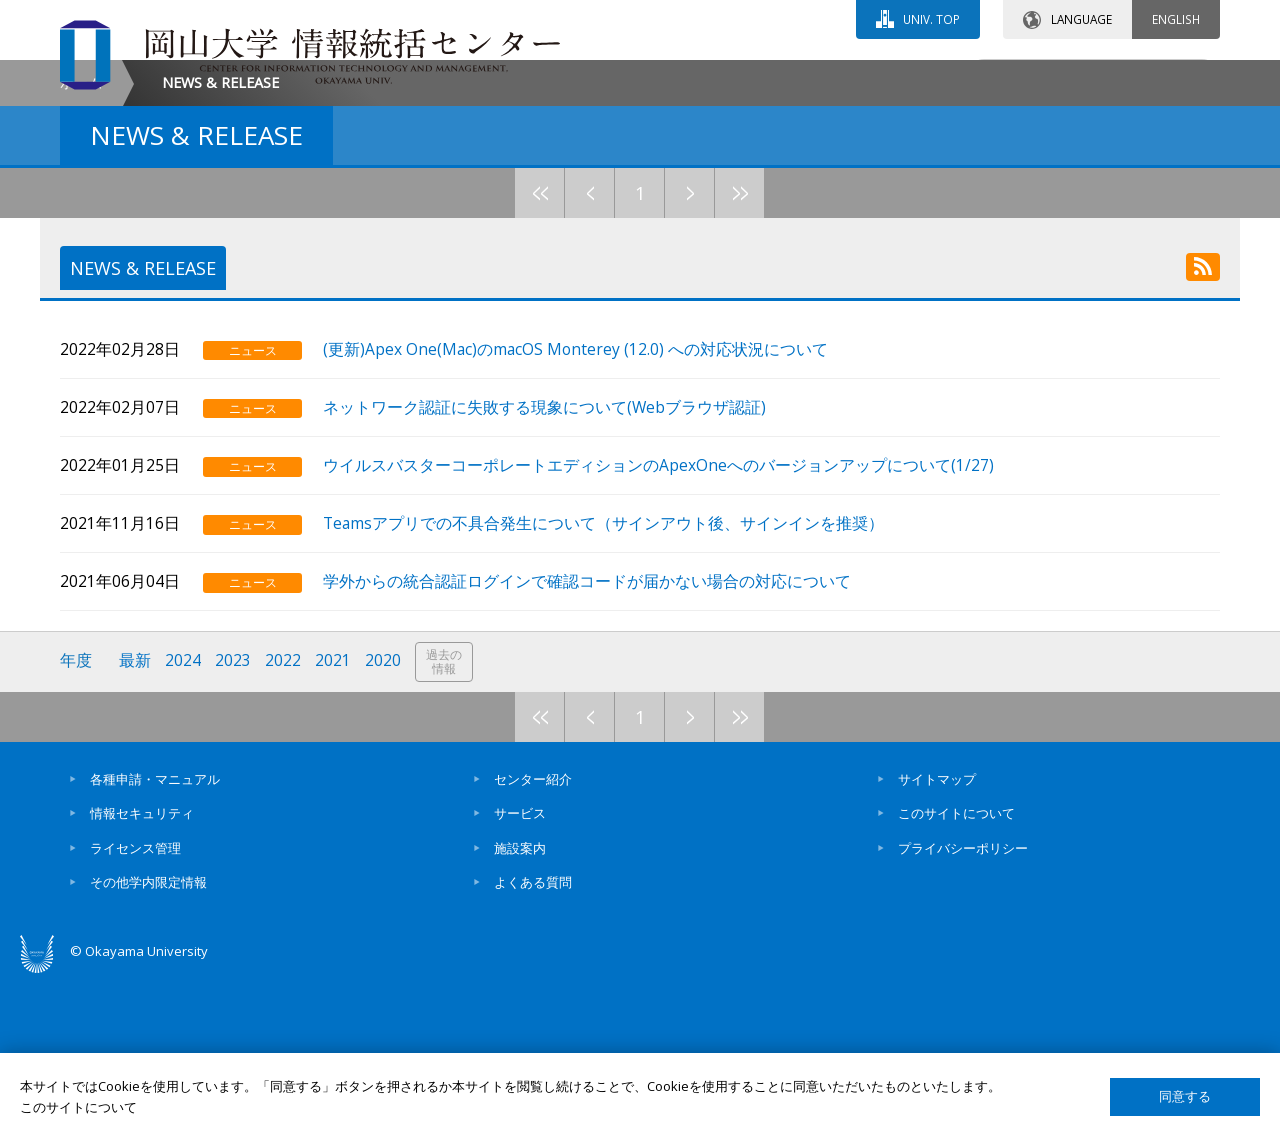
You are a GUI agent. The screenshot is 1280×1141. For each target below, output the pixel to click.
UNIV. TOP (931, 19)
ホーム (81, 251)
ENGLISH (1176, 19)
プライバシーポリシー (963, 1010)
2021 (333, 823)
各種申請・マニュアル (155, 941)
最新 (135, 823)
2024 (183, 823)
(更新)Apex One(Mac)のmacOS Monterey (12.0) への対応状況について (577, 511)
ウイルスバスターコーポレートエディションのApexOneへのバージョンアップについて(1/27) (660, 627)
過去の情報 (444, 824)
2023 (233, 823)
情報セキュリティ (142, 975)
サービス (520, 975)
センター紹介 (533, 941)
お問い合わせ (694, 77)
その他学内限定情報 (148, 1044)
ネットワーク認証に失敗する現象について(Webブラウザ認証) (546, 569)
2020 (383, 823)
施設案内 (520, 1010)
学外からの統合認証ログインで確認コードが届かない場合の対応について (589, 744)
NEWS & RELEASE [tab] (143, 437)
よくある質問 (533, 1044)
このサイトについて (956, 975)
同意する (1185, 1096)
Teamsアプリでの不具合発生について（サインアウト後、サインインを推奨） (605, 685)
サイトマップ (937, 941)
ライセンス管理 (135, 1010)
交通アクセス (871, 77)
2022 (283, 823)
